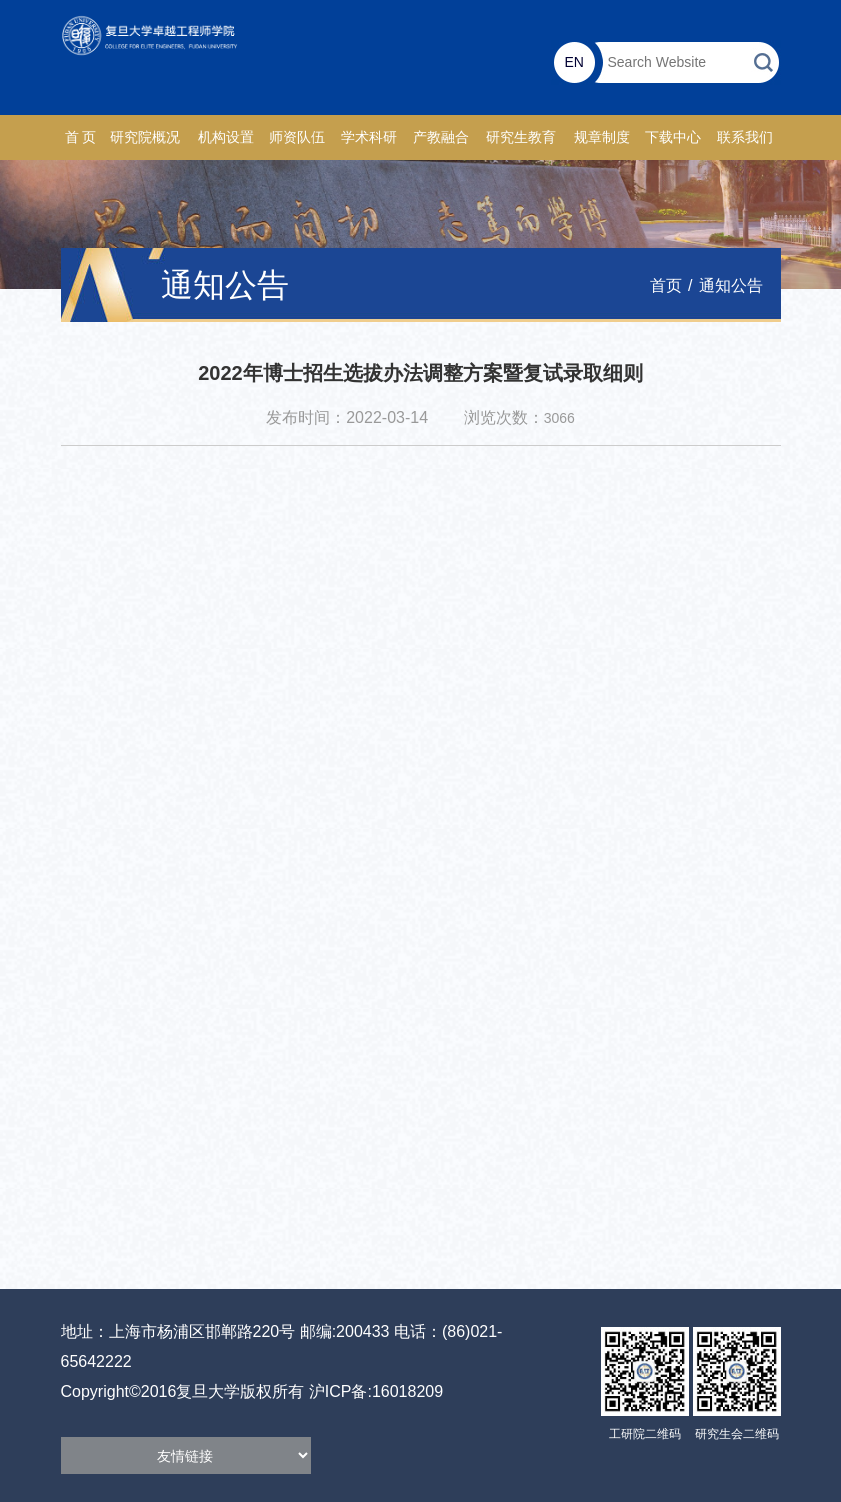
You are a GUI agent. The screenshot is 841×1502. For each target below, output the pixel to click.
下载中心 (673, 137)
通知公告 (731, 285)
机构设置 (226, 137)
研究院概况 (145, 137)
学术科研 (369, 137)
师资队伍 (297, 137)
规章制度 (602, 137)
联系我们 (745, 137)
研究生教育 (521, 137)
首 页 (81, 137)
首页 (666, 285)
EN (574, 62)
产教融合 (441, 137)
